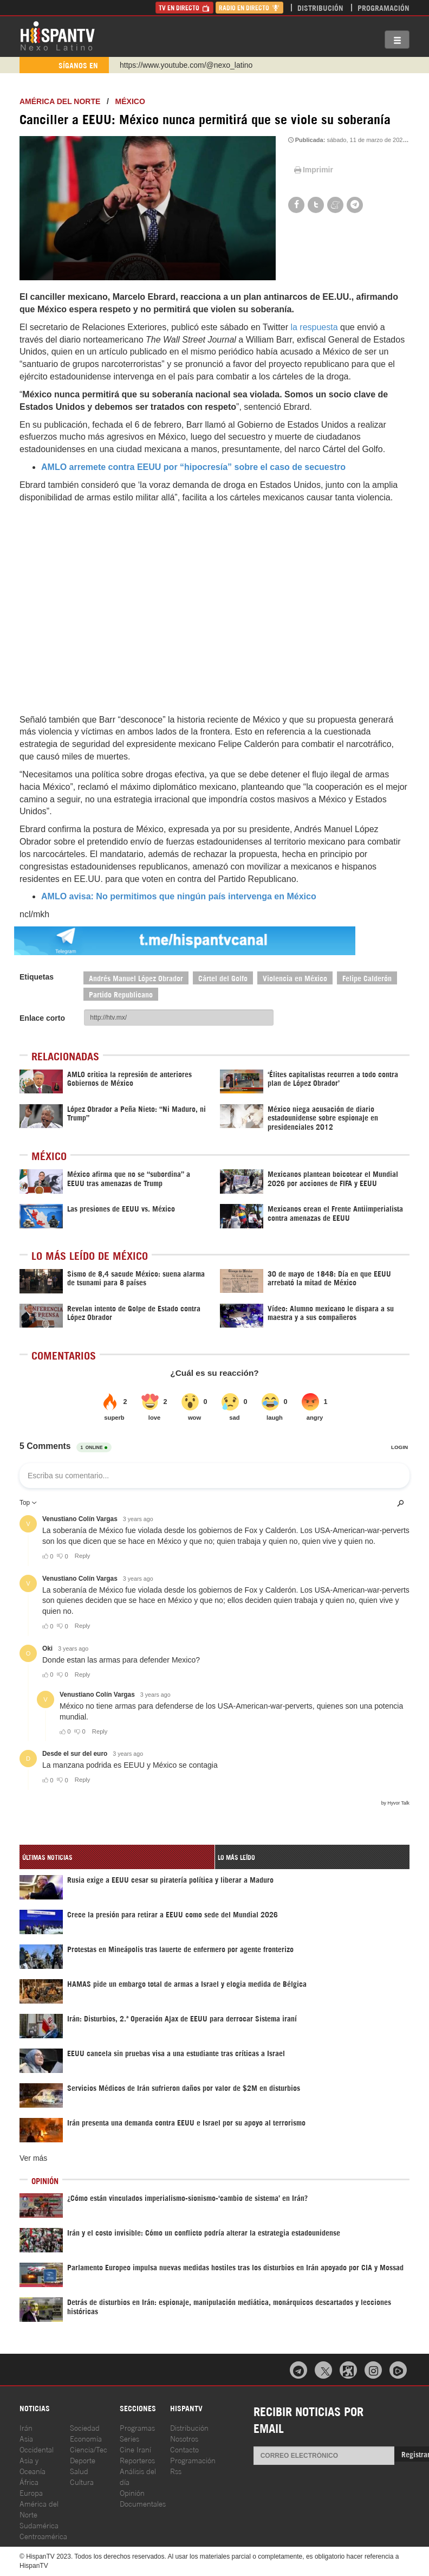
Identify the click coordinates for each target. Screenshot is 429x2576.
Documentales (143, 2503)
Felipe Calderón (367, 978)
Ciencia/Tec (88, 2449)
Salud (79, 2470)
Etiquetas (37, 977)
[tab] (117, 1857)
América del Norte (60, 101)
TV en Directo (184, 7)
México (130, 101)
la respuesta (313, 327)
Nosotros (184, 2438)
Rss (175, 2470)
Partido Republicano (121, 994)
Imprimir (312, 169)
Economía (86, 2438)
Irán (26, 2427)
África (29, 2481)
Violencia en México (295, 978)
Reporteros (137, 2460)
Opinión (132, 2492)
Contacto (184, 2449)
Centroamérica (43, 2536)
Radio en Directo (249, 7)
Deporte (82, 2460)
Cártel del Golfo (223, 978)
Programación (384, 7)
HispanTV (57, 35)
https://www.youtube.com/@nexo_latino (186, 65)
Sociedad (85, 2427)
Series (129, 2438)
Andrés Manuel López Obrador (136, 978)
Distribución (320, 7)
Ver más (33, 2158)
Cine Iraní (135, 2449)
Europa (31, 2492)
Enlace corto (42, 1018)
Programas (137, 2427)
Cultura (82, 2481)
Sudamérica (39, 2525)
